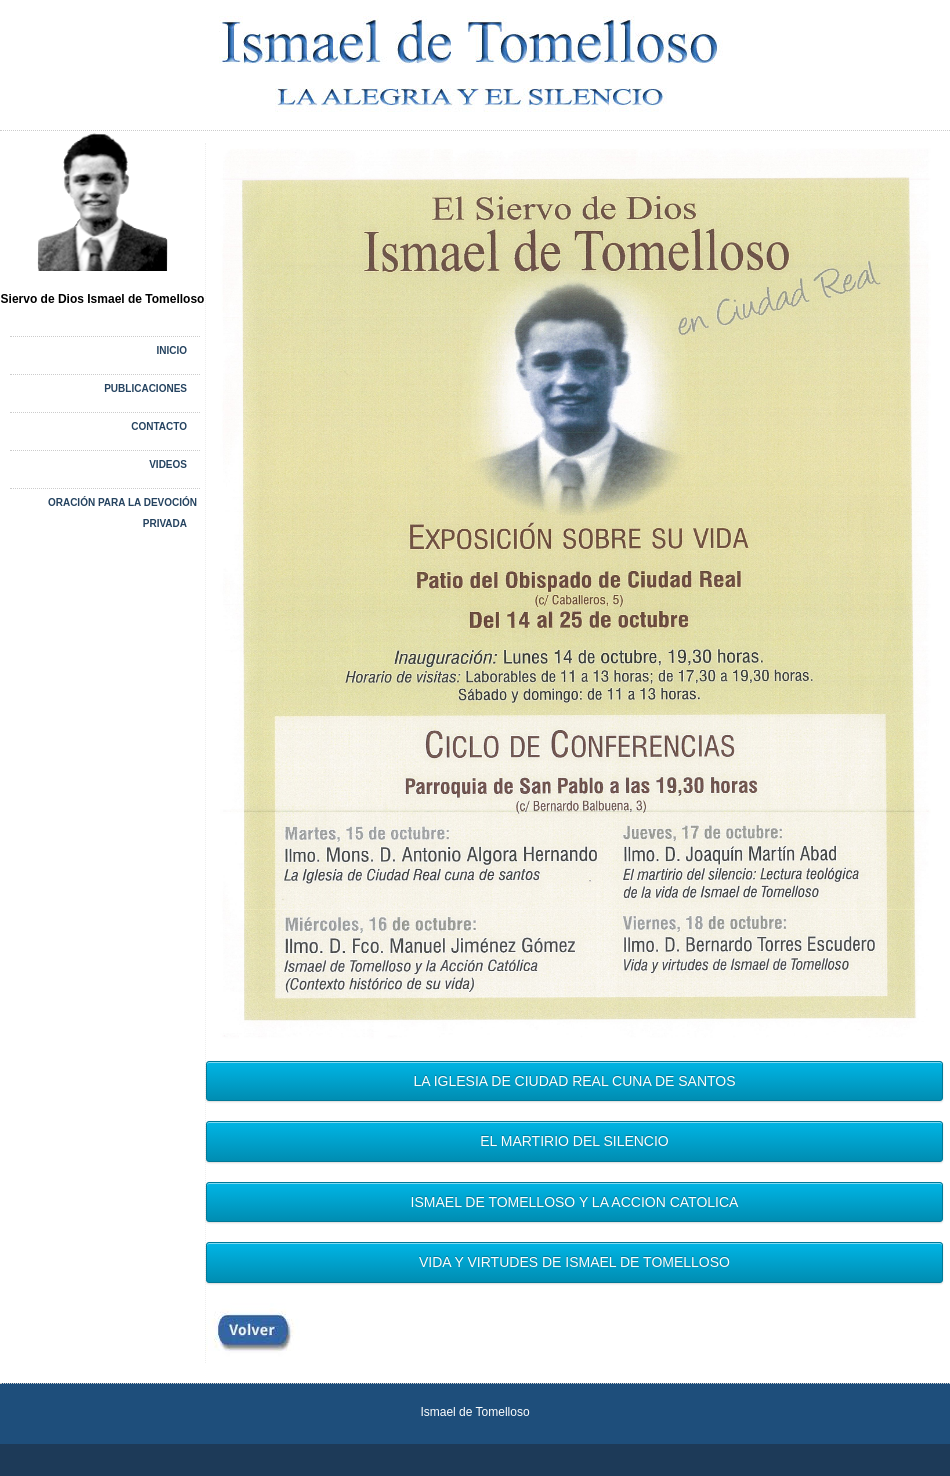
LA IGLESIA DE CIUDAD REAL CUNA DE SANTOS (574, 1081)
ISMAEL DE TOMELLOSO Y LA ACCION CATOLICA (575, 1202)
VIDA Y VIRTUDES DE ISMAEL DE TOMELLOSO (574, 1262)
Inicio (171, 350)
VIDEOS (168, 464)
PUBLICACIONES (145, 388)
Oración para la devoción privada (122, 513)
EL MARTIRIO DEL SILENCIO (574, 1141)
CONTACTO (159, 426)
